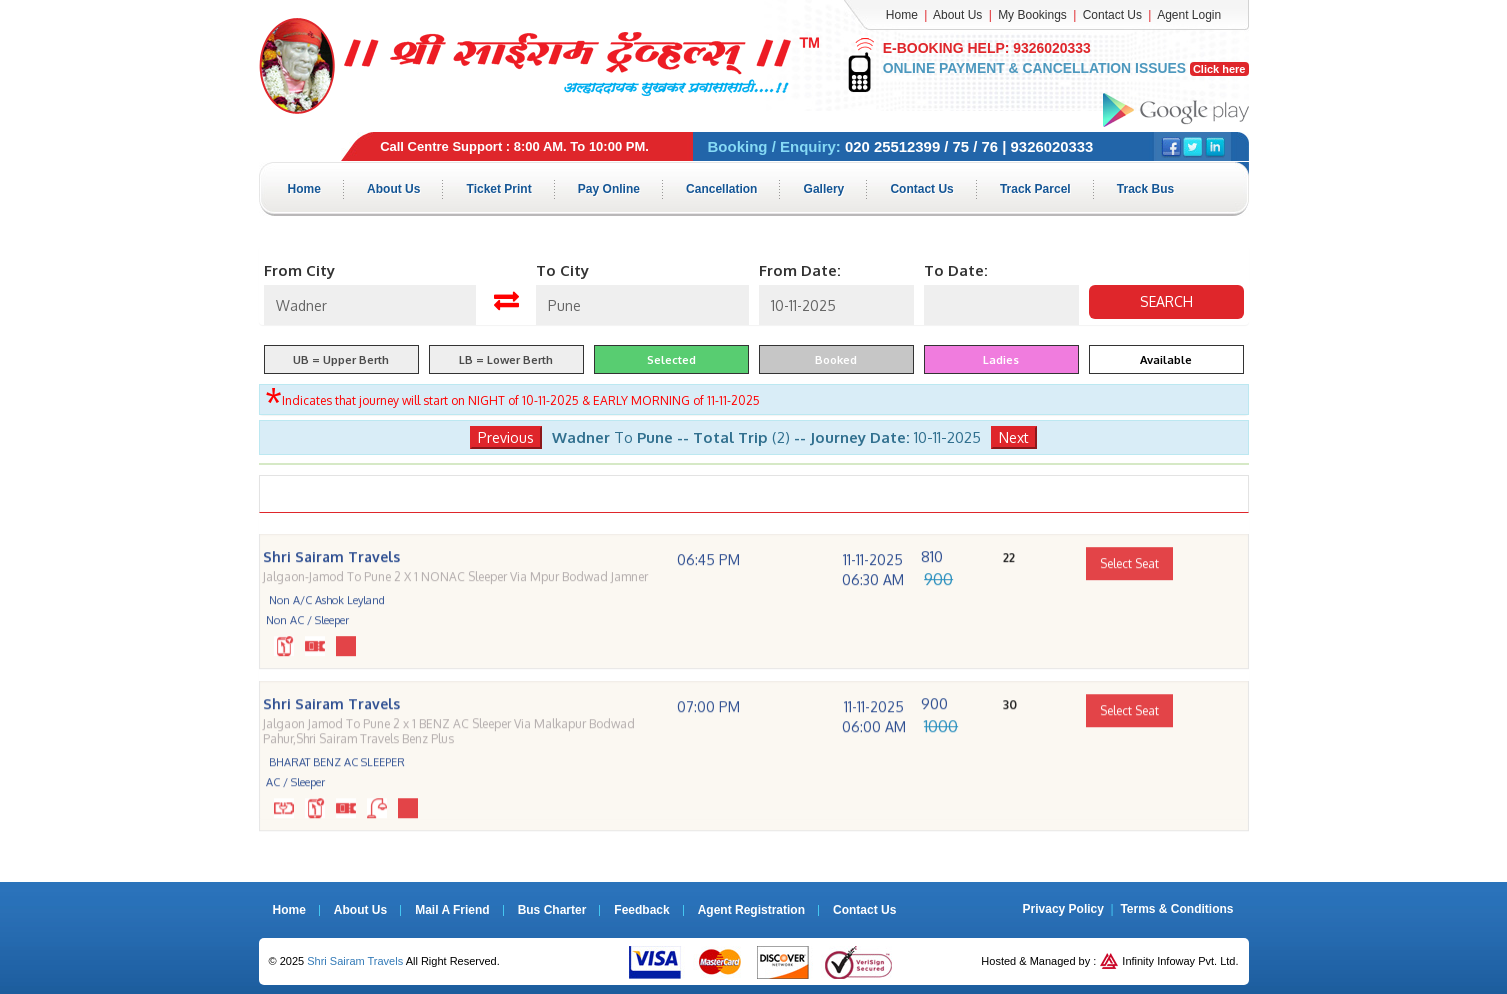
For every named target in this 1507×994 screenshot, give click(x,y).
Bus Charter (552, 909)
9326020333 (1050, 48)
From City (299, 269)
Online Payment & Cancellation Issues (1065, 68)
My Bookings (1032, 15)
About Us (957, 15)
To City (562, 269)
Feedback (641, 909)
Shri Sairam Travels (355, 960)
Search (1166, 300)
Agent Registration (751, 909)
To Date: (956, 269)
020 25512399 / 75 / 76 (922, 146)
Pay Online (615, 188)
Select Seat (1129, 592)
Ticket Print (503, 188)
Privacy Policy (1063, 908)
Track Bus (1160, 188)
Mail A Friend (452, 909)
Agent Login (1189, 15)
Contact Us (1112, 15)
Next (1014, 436)
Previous (506, 436)
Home (902, 15)
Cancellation (729, 188)
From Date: (800, 269)
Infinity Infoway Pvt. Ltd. (1169, 960)
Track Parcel (1049, 188)
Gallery (834, 188)
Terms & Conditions (1176, 908)
